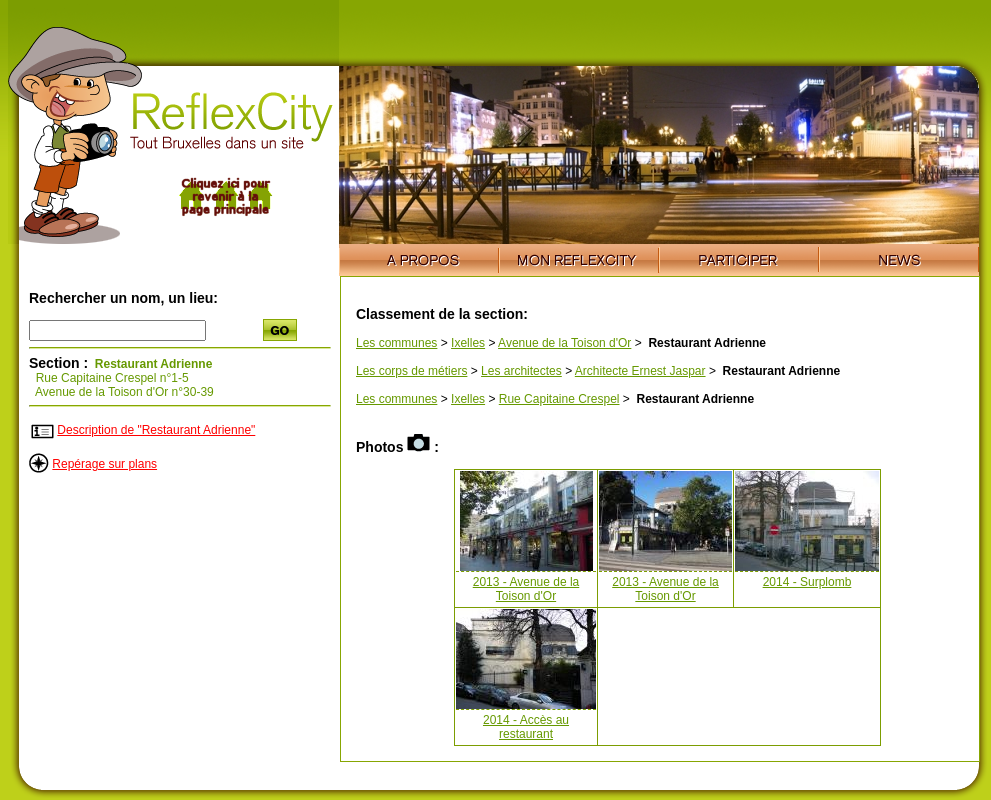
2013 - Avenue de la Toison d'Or (526, 589)
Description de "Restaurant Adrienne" (156, 430)
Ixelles (468, 343)
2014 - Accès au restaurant (526, 727)
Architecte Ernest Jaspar (640, 371)
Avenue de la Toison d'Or (564, 343)
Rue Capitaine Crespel (559, 399)
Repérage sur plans (104, 464)
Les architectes (521, 371)
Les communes (396, 343)
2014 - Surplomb (807, 582)
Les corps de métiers (411, 371)
